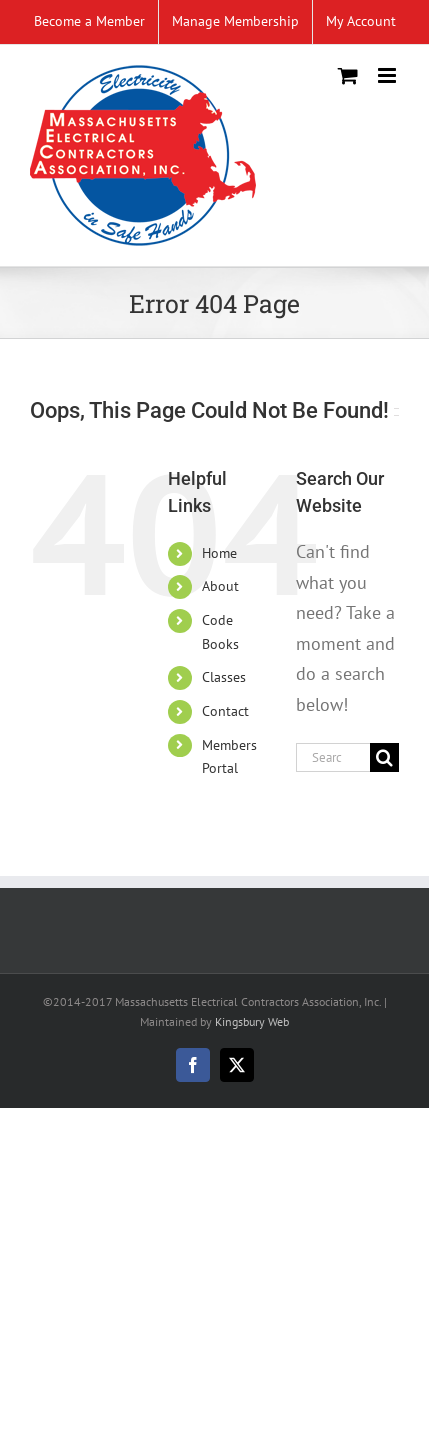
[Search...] (333, 757)
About (220, 586)
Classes (224, 677)
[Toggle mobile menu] (388, 75)
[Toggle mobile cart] (348, 75)
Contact (225, 711)
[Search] (384, 757)
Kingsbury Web (252, 1021)
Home (219, 553)
